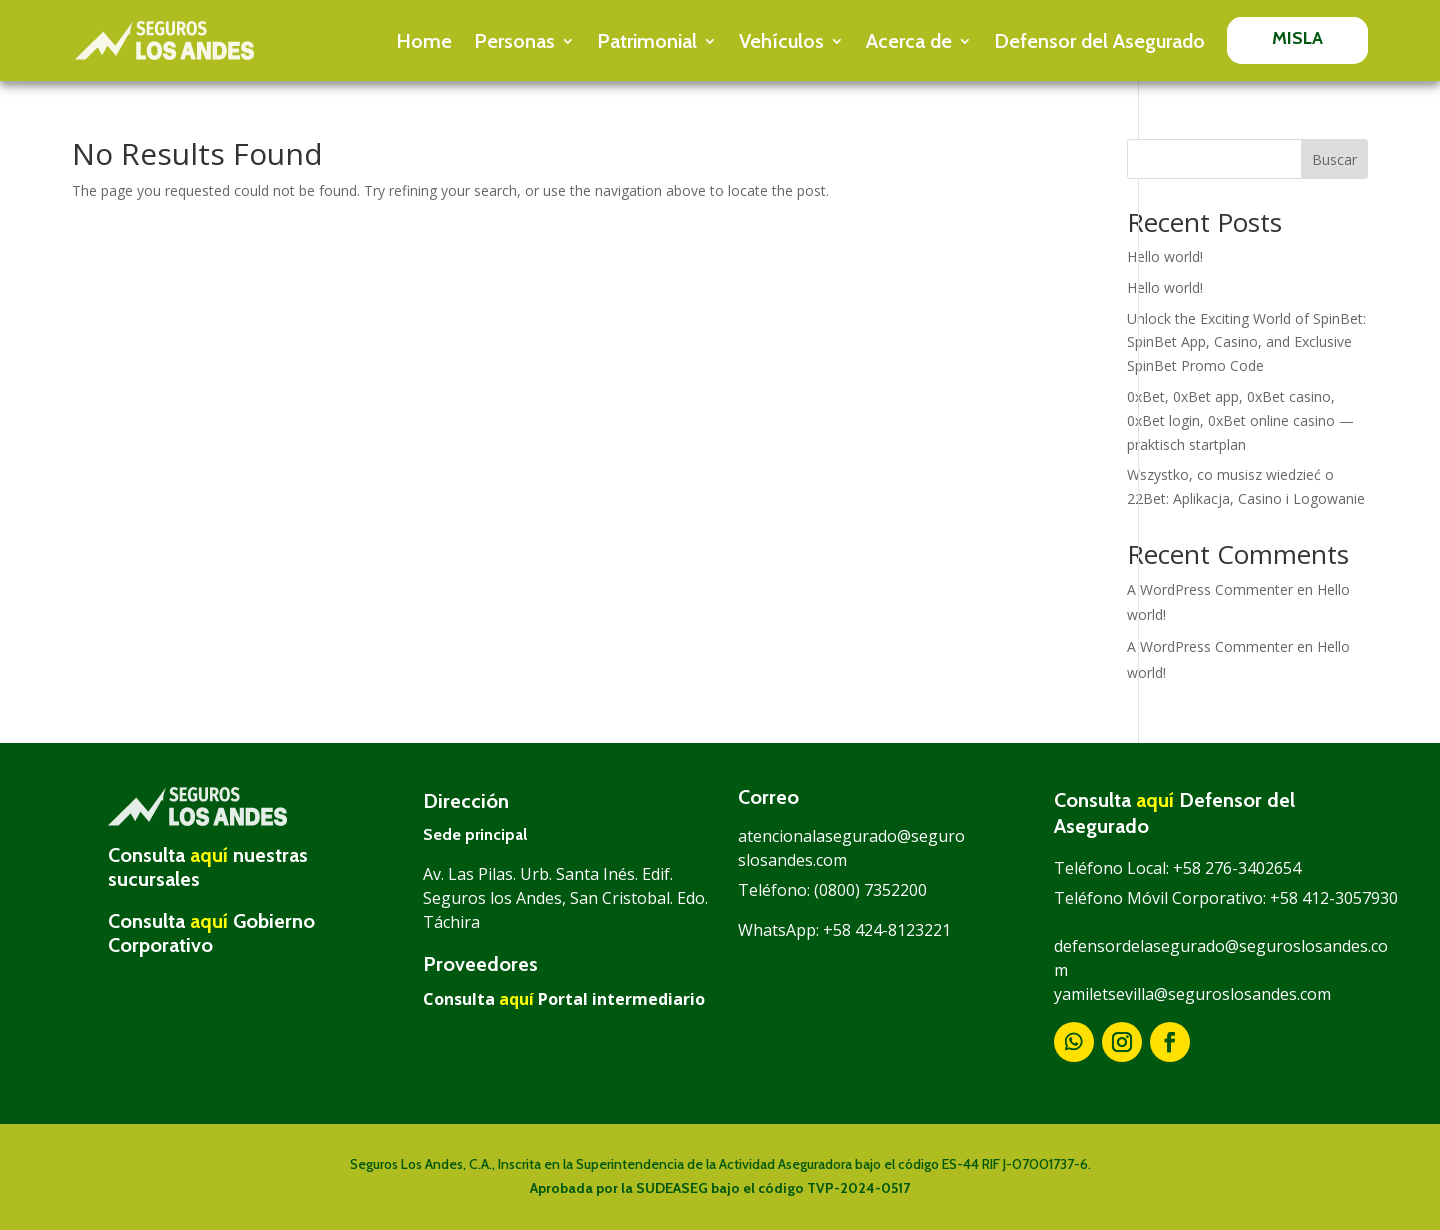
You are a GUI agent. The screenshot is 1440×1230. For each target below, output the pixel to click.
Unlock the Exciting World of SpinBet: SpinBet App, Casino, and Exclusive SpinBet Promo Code (1246, 342)
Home (424, 41)
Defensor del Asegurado (1099, 41)
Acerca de (909, 41)
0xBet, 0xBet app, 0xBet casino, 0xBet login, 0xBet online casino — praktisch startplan (1240, 420)
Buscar (1334, 159)
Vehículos (781, 41)
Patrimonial (647, 41)
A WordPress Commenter (1210, 589)
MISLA (1298, 38)
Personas (514, 41)
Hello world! (1165, 256)
